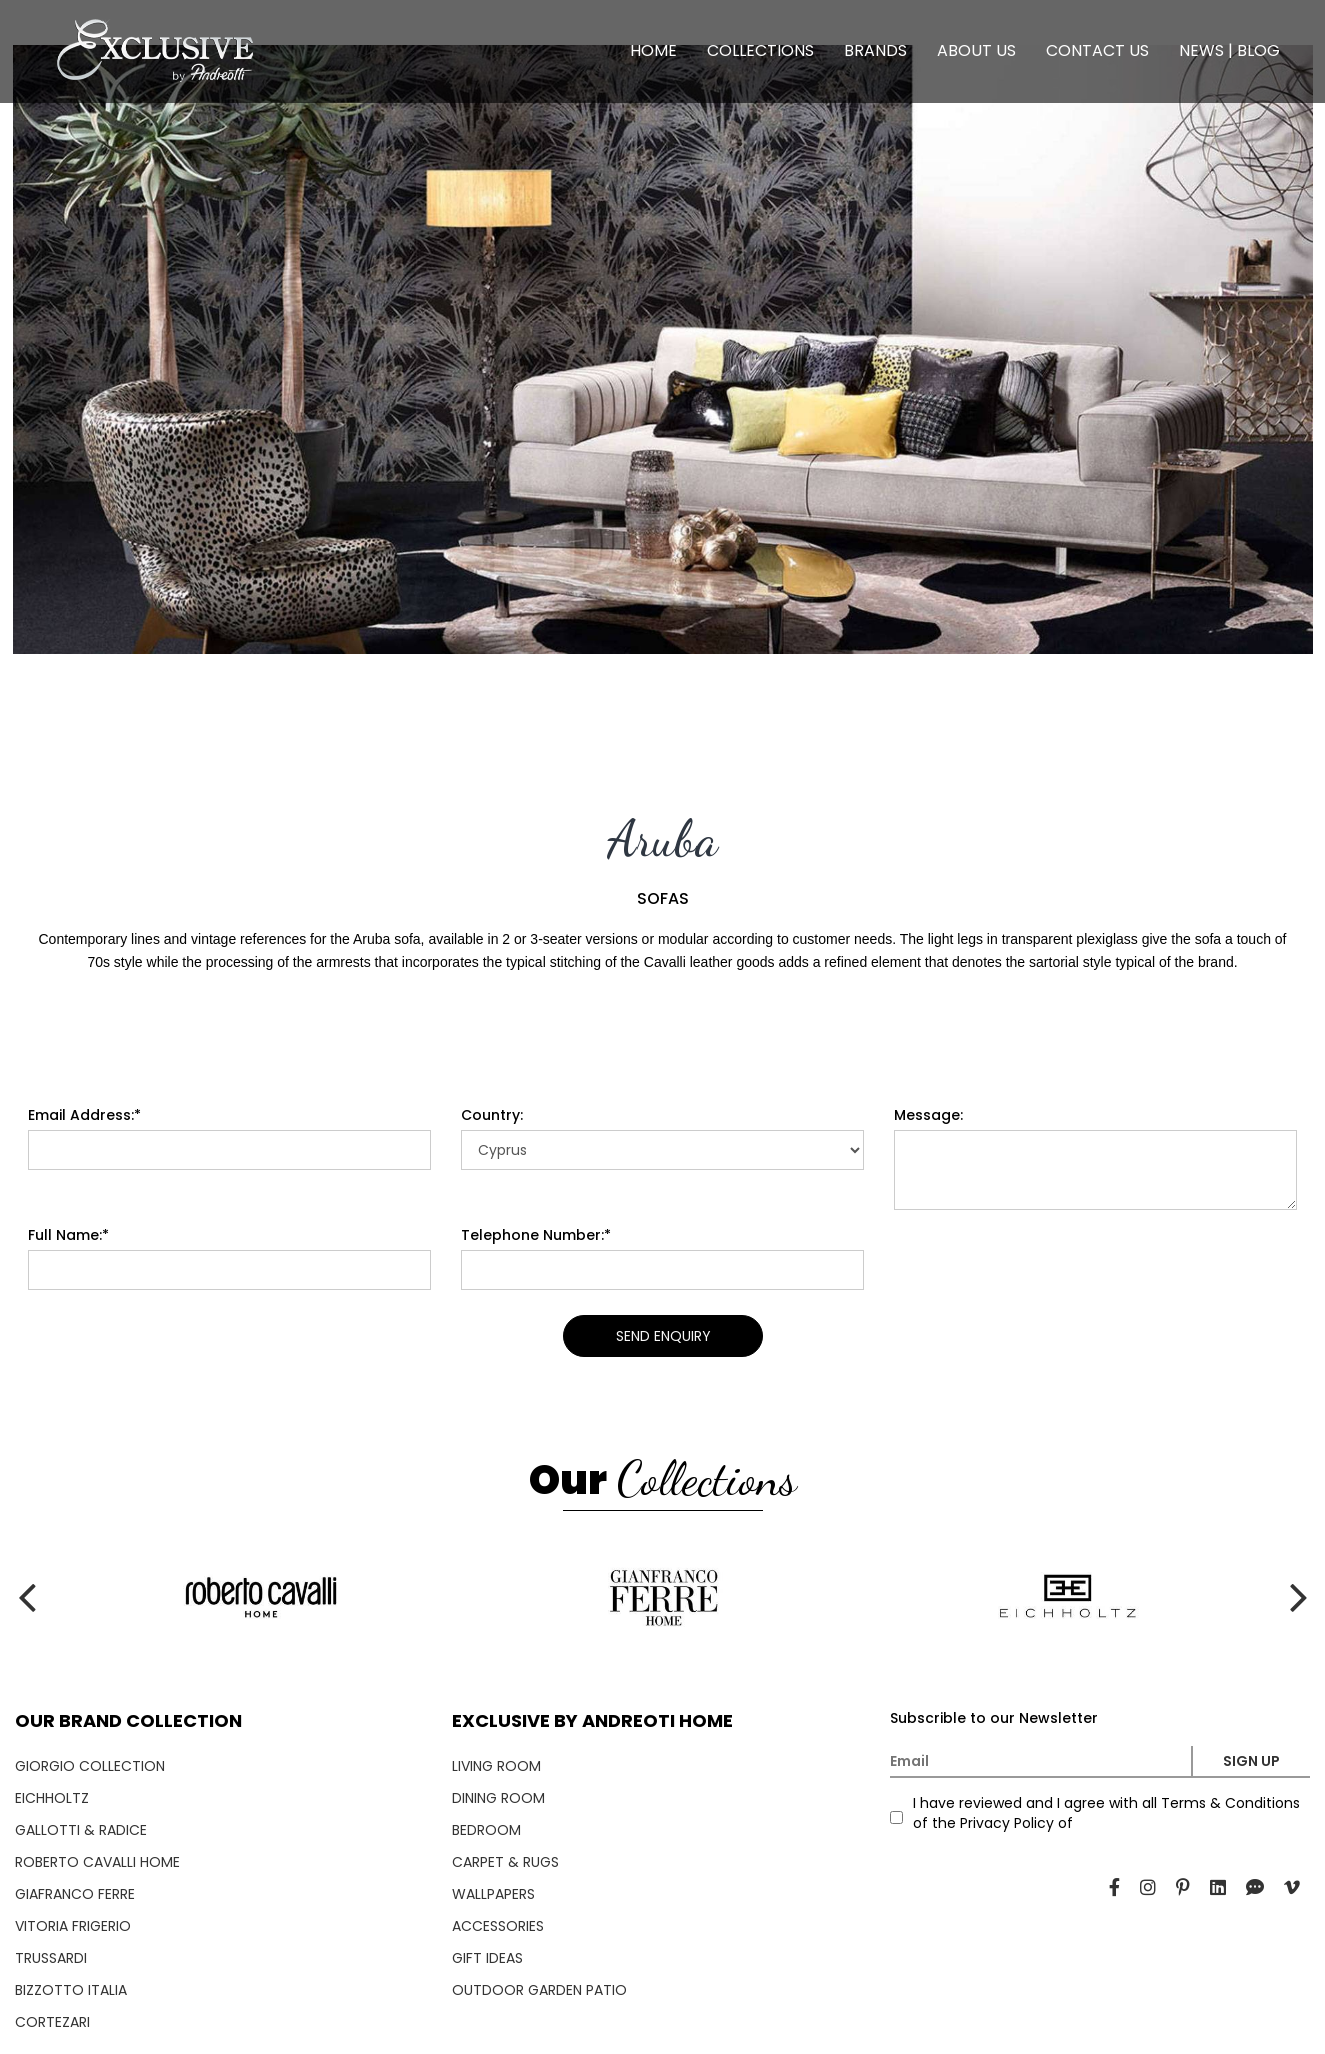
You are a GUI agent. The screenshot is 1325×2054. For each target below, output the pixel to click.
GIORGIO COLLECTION (90, 1766)
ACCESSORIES (498, 1926)
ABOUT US (976, 50)
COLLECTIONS (760, 50)
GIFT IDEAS (487, 1958)
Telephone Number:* (536, 1235)
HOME (653, 50)
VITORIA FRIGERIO (73, 1926)
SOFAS (663, 899)
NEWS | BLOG (1229, 50)
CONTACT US (1097, 50)
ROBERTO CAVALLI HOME (97, 1862)
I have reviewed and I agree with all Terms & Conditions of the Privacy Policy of (1106, 1813)
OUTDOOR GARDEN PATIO (539, 1990)
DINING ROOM (498, 1798)
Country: (492, 1115)
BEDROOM (486, 1830)
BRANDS (875, 50)
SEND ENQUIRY (662, 1336)
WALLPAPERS (493, 1894)
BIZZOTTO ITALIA (71, 1990)
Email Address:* (84, 1115)
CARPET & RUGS (505, 1862)
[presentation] (33, 350)
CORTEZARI (52, 2022)
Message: (928, 1115)
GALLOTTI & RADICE (81, 1830)
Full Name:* (68, 1235)
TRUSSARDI (51, 1958)
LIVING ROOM (496, 1766)
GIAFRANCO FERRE (75, 1894)
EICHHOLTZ (52, 1798)
